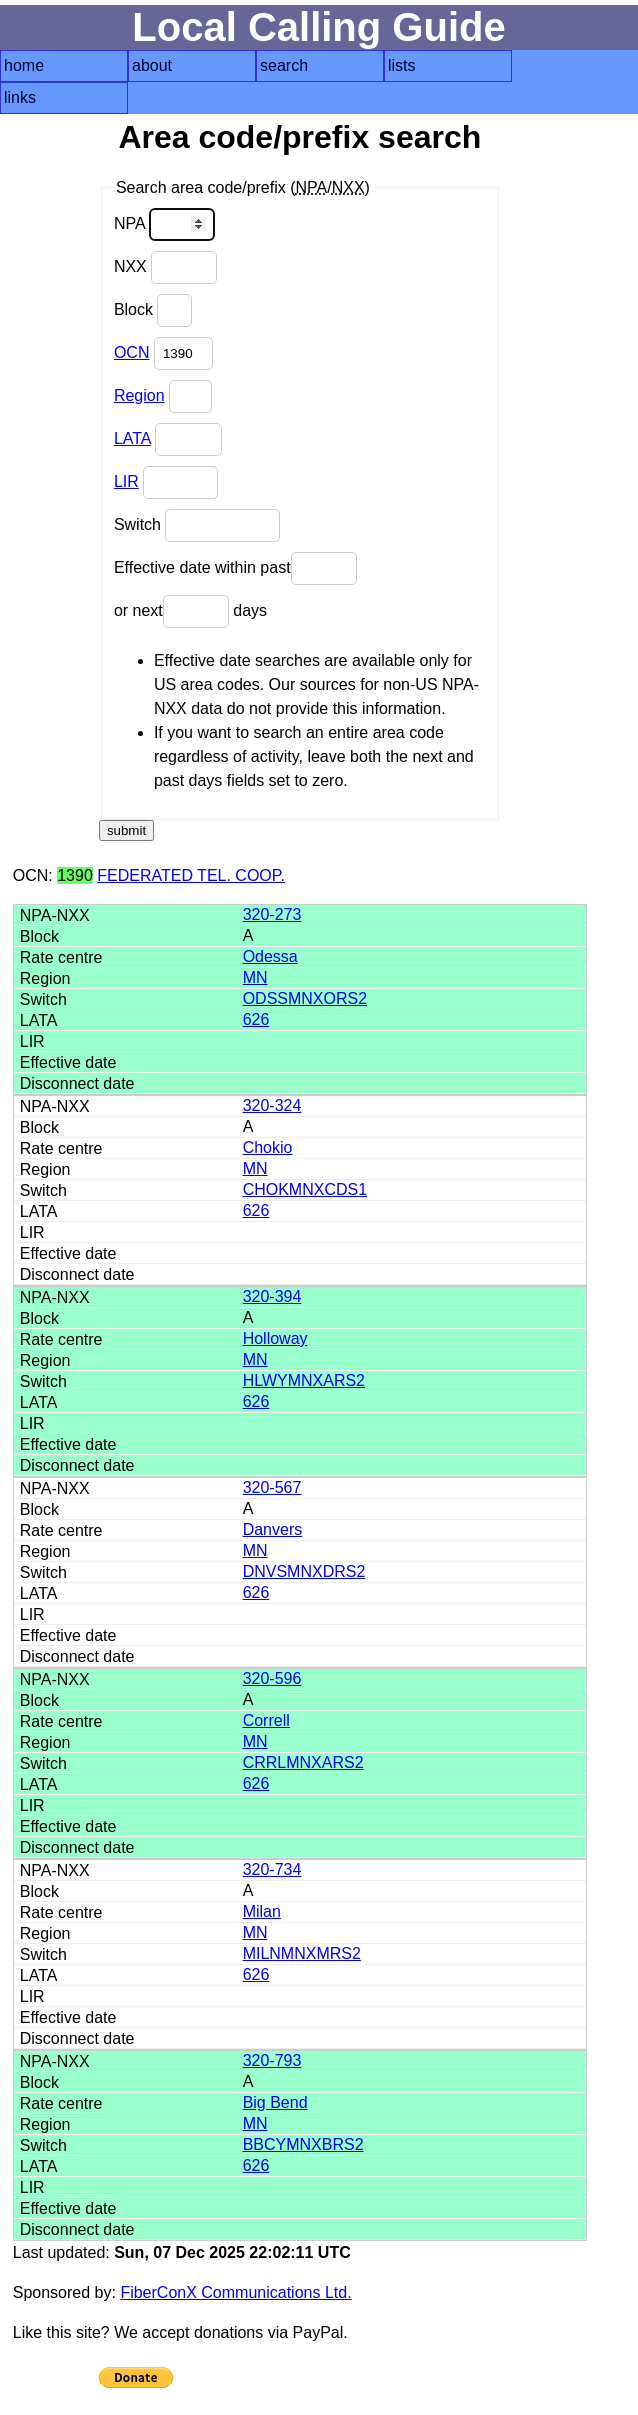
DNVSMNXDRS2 (304, 1571)
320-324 (272, 1105)
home (24, 65)
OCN (132, 352)
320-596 (272, 1678)
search (284, 65)
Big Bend (275, 2102)
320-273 (272, 914)
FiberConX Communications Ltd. (235, 2292)
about (152, 65)
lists (402, 65)
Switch (197, 525)
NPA (164, 224)
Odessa (270, 956)
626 (256, 1019)
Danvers (273, 1529)
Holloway (275, 1338)
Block (153, 310)
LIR (126, 481)
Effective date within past (235, 568)
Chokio (268, 1147)
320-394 (272, 1296)
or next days (190, 611)
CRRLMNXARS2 (303, 1762)
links (20, 97)
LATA (132, 438)
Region (139, 395)
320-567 (272, 1487)
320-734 (272, 1869)
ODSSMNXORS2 (305, 998)
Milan (262, 1911)
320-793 (272, 2060)
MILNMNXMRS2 (302, 1953)
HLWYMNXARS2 (304, 1380)
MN (255, 977)
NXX (165, 267)
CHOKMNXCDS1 (305, 1189)
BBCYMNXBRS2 (303, 2144)
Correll (266, 1720)
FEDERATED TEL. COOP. (191, 875)
